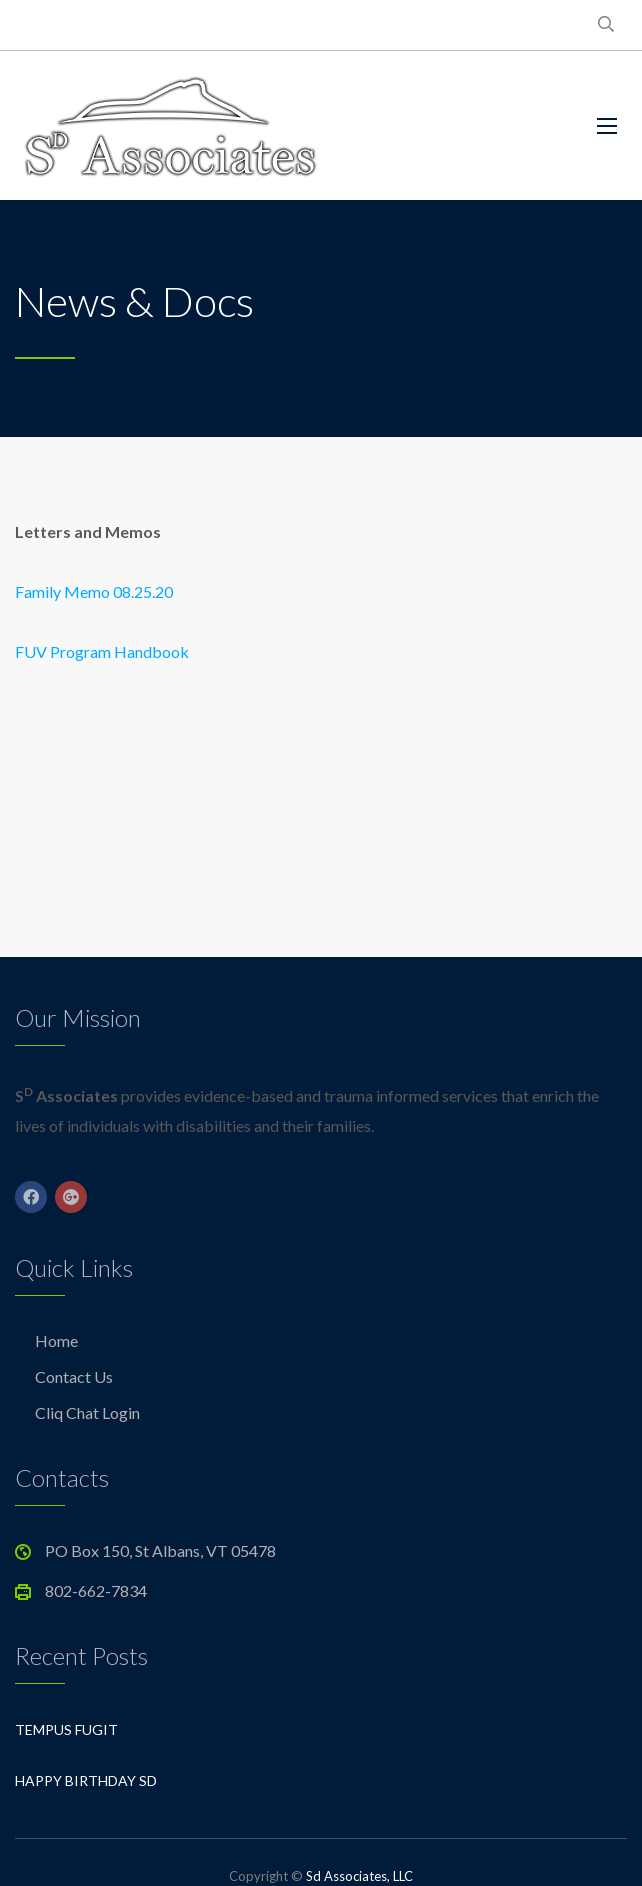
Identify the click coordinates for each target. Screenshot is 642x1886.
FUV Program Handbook (102, 651)
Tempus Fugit (66, 1729)
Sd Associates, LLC (359, 1876)
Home (56, 1340)
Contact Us (74, 1376)
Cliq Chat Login (87, 1412)
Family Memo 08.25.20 (94, 591)
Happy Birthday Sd (86, 1780)
